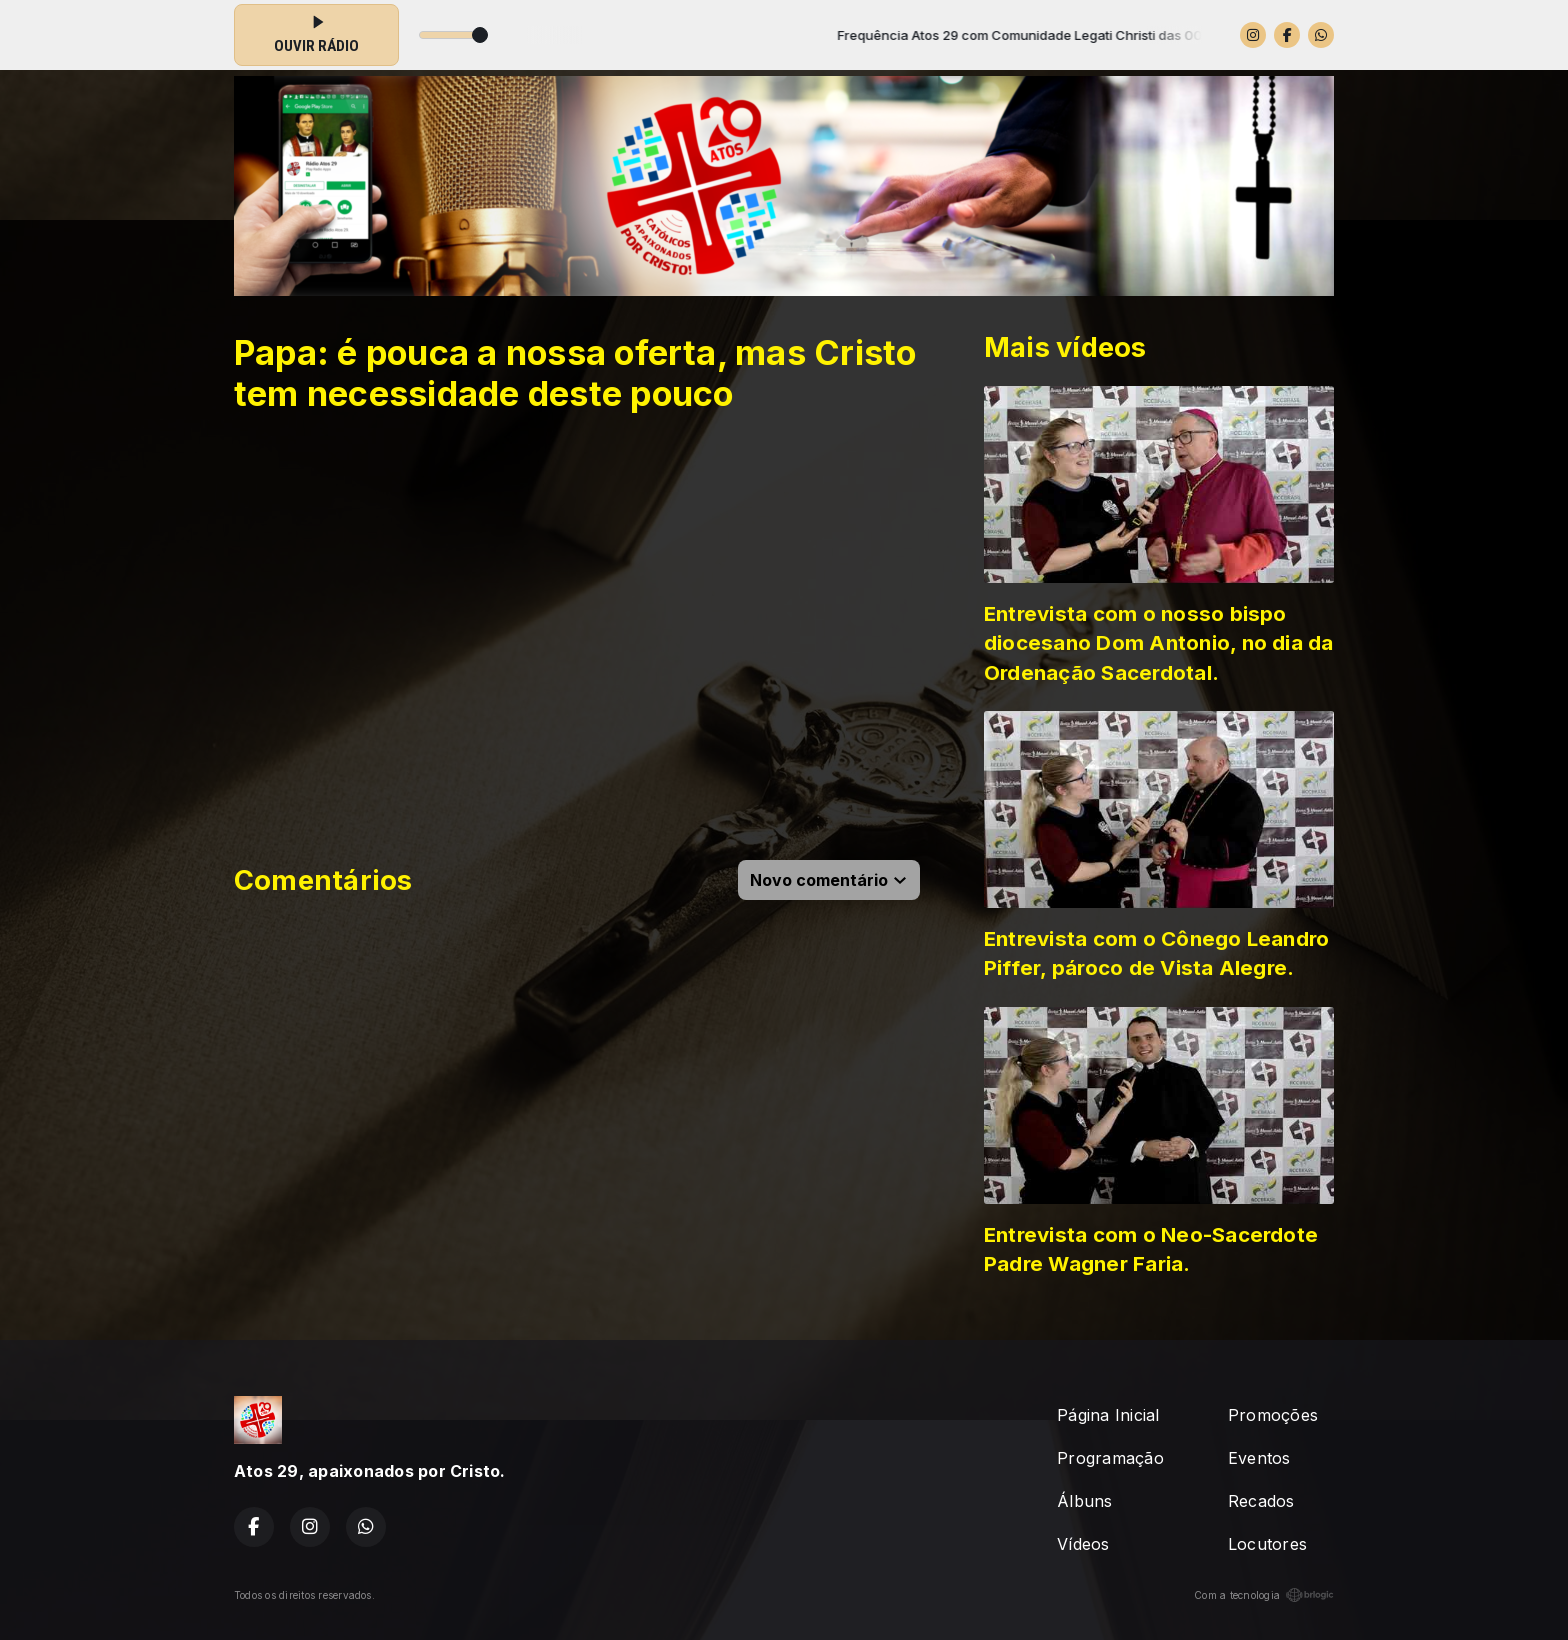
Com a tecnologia (1264, 1595)
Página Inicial (1108, 1415)
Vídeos (1083, 1544)
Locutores (1267, 1544)
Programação (1110, 1458)
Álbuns (1084, 1501)
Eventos (1259, 1458)
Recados (1261, 1501)
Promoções (1273, 1415)
